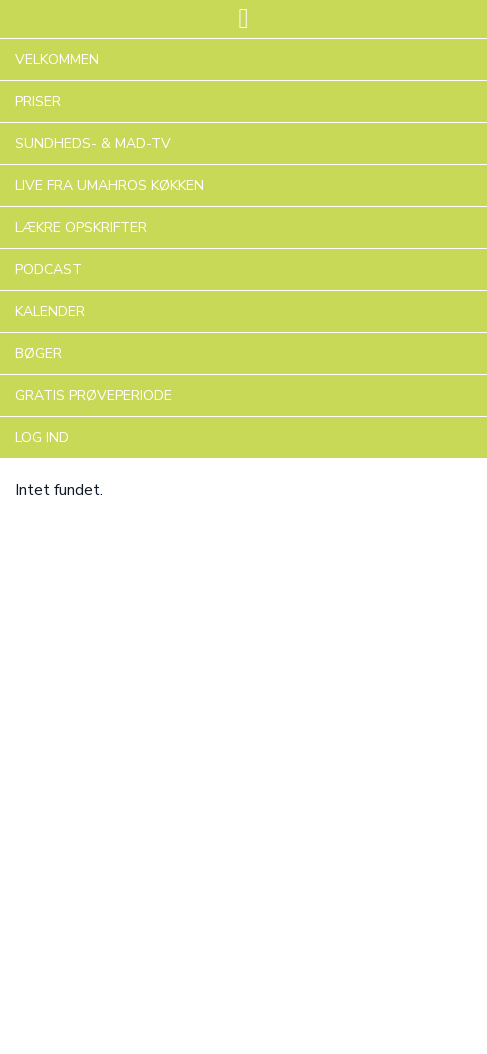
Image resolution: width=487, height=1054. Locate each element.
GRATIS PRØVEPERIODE (93, 395)
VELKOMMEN (57, 59)
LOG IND (42, 437)
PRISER (38, 101)
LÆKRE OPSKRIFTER (81, 227)
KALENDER (50, 311)
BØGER (38, 353)
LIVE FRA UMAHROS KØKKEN (109, 185)
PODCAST (48, 269)
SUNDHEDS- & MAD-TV (93, 143)
